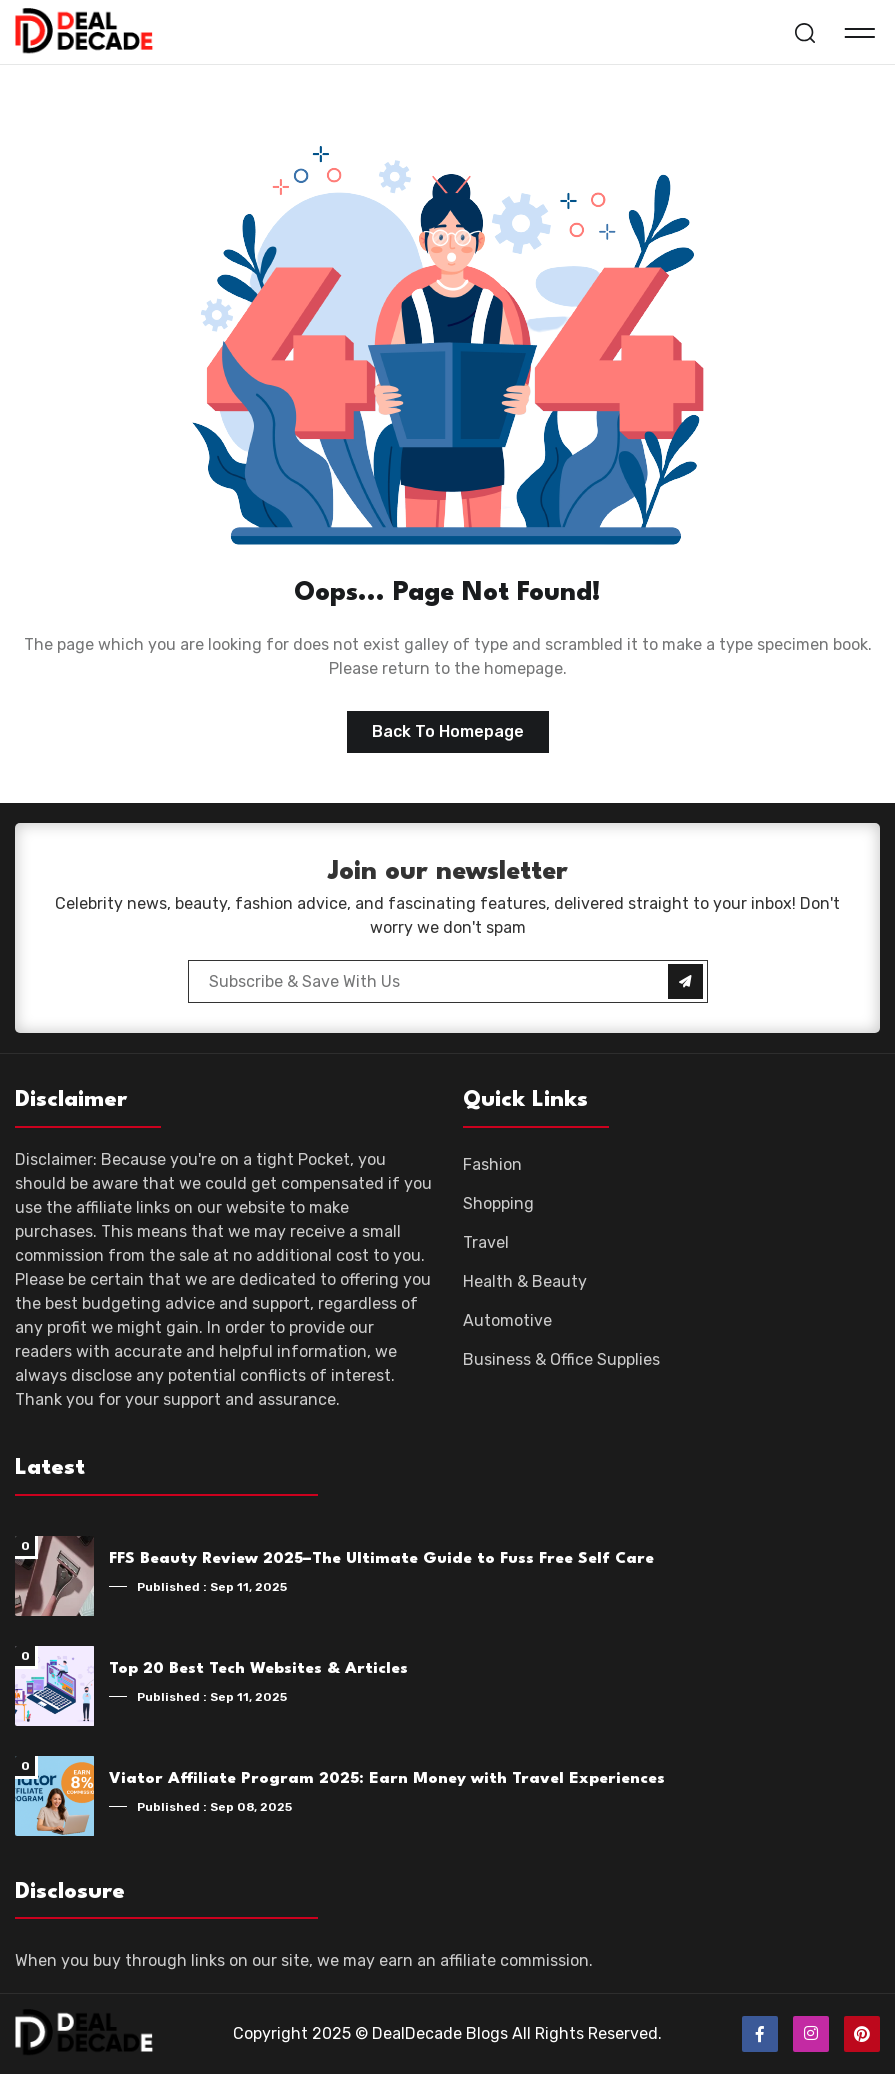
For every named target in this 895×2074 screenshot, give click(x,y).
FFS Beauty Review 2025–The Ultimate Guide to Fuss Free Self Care (381, 1559)
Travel (486, 1242)
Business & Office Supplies (561, 1359)
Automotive (507, 1320)
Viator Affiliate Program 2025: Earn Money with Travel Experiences (387, 1779)
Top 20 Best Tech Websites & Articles (258, 1669)
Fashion (492, 1164)
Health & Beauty (525, 1281)
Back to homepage (448, 731)
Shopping (498, 1203)
